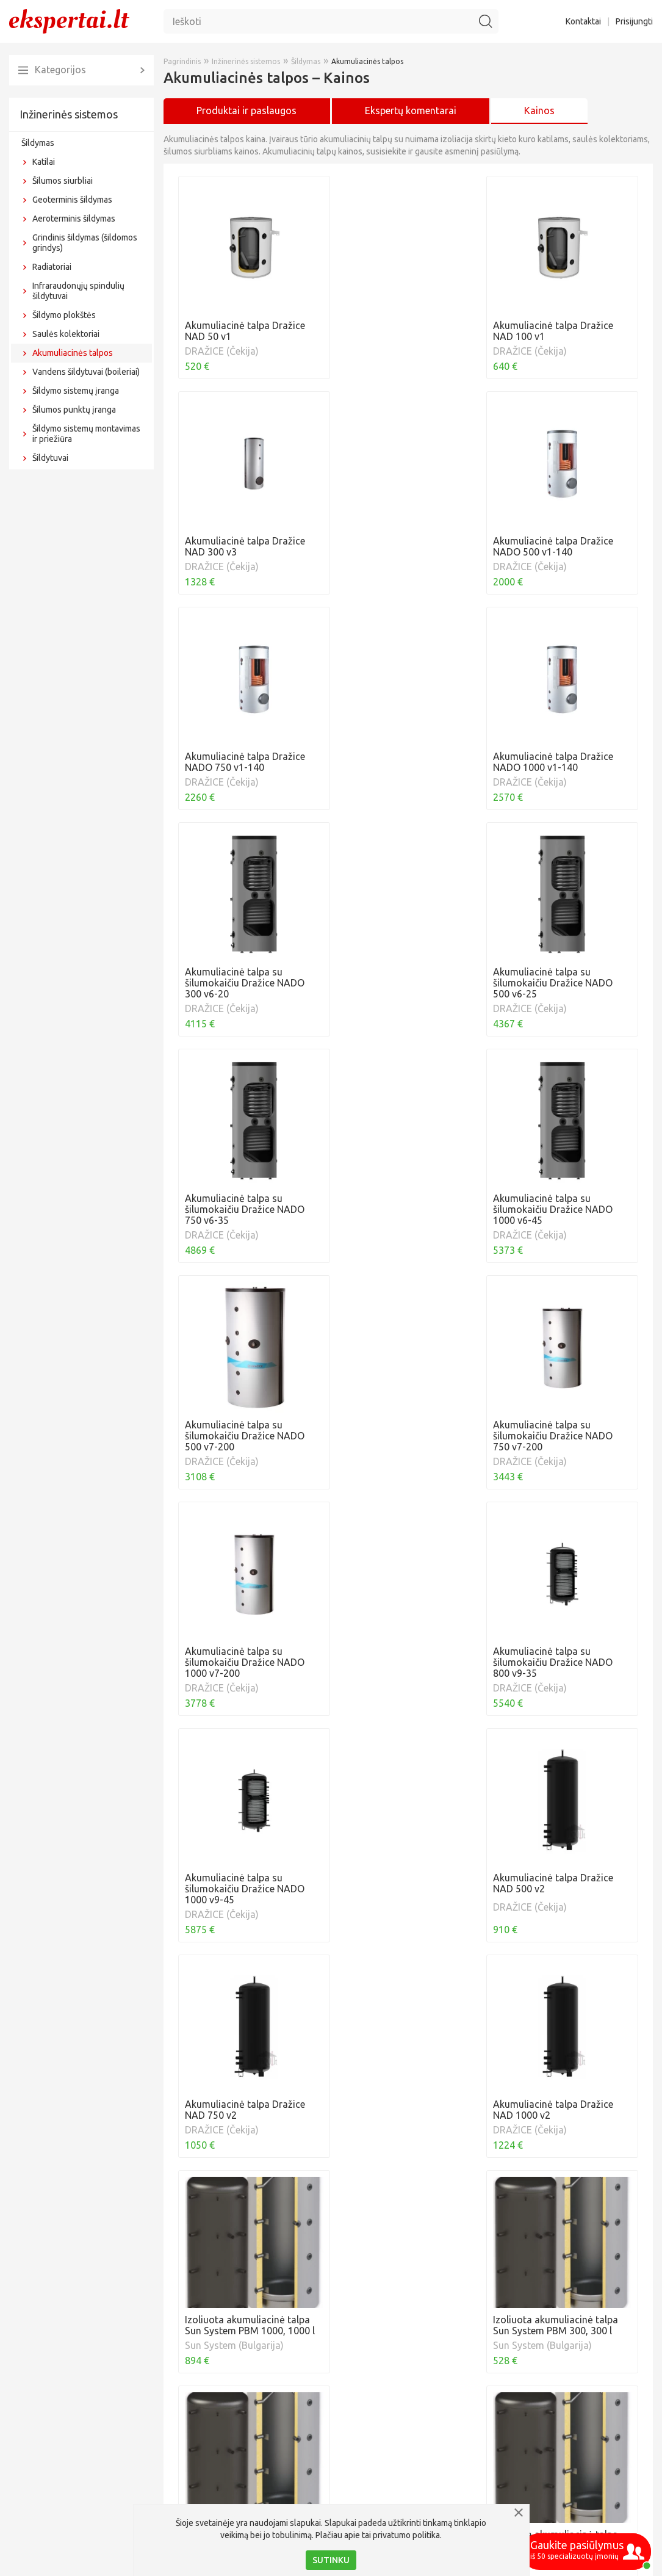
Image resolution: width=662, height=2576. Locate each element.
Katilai (43, 162)
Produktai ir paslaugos (246, 110)
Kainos (539, 110)
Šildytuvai (50, 458)
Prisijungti (634, 21)
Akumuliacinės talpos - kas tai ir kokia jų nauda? (285, 2465)
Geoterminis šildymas (72, 199)
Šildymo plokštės (64, 315)
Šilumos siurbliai (62, 181)
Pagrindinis (182, 61)
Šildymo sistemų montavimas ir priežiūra (86, 434)
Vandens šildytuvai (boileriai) (86, 372)
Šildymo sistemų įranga (75, 391)
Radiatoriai (51, 267)
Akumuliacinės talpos (72, 353)
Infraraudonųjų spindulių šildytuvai (78, 291)
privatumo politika (406, 2535)
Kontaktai (583, 21)
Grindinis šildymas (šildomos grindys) (84, 243)
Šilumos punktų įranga (74, 409)
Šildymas (37, 143)
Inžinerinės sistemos (69, 114)
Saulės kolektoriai (65, 334)
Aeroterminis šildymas (73, 218)
